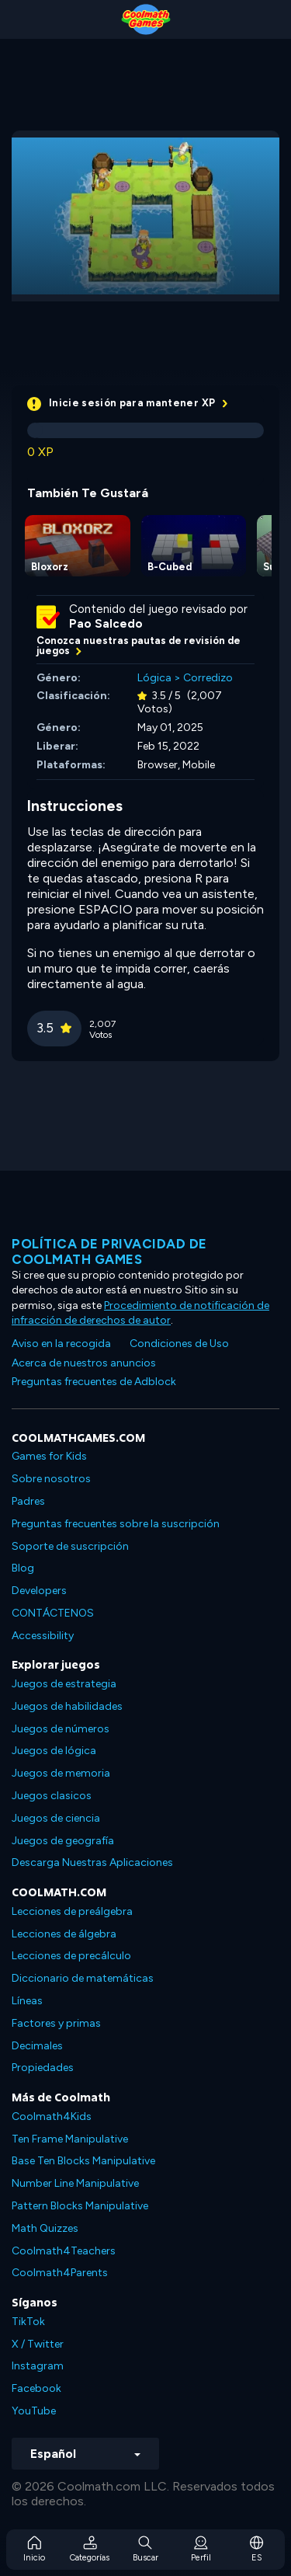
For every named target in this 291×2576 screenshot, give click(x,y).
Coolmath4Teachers (64, 2250)
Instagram (38, 2365)
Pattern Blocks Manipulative (80, 2205)
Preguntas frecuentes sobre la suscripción (116, 1523)
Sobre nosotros (51, 1478)
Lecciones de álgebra (64, 1934)
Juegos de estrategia (64, 1683)
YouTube (34, 2411)
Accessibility (43, 1635)
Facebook (36, 2388)
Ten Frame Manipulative (70, 2139)
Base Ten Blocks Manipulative (83, 2160)
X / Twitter (38, 2344)
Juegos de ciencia (56, 1818)
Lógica (154, 677)
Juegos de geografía (63, 1840)
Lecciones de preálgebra (72, 1911)
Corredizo (208, 677)
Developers (39, 1590)
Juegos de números (60, 1728)
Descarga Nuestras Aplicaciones (92, 1862)
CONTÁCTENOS (53, 1613)
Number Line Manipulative (75, 2183)
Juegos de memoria (61, 1773)
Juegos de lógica (54, 1750)
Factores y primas (56, 2023)
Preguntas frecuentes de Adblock (94, 1381)
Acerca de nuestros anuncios (84, 1363)
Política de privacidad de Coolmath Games (109, 1251)
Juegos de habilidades (67, 1706)
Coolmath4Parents (60, 2272)
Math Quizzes (45, 2228)
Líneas (27, 2000)
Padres (28, 1501)
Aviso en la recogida (61, 1343)
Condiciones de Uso (179, 1343)
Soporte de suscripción (70, 1546)
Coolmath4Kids (52, 2116)
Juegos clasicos (52, 1795)
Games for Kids (49, 1456)
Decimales (37, 2045)
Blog (23, 1568)
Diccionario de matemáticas (83, 1978)
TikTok (28, 2321)
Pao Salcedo (106, 624)
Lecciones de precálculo (71, 1955)
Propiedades (43, 2067)
